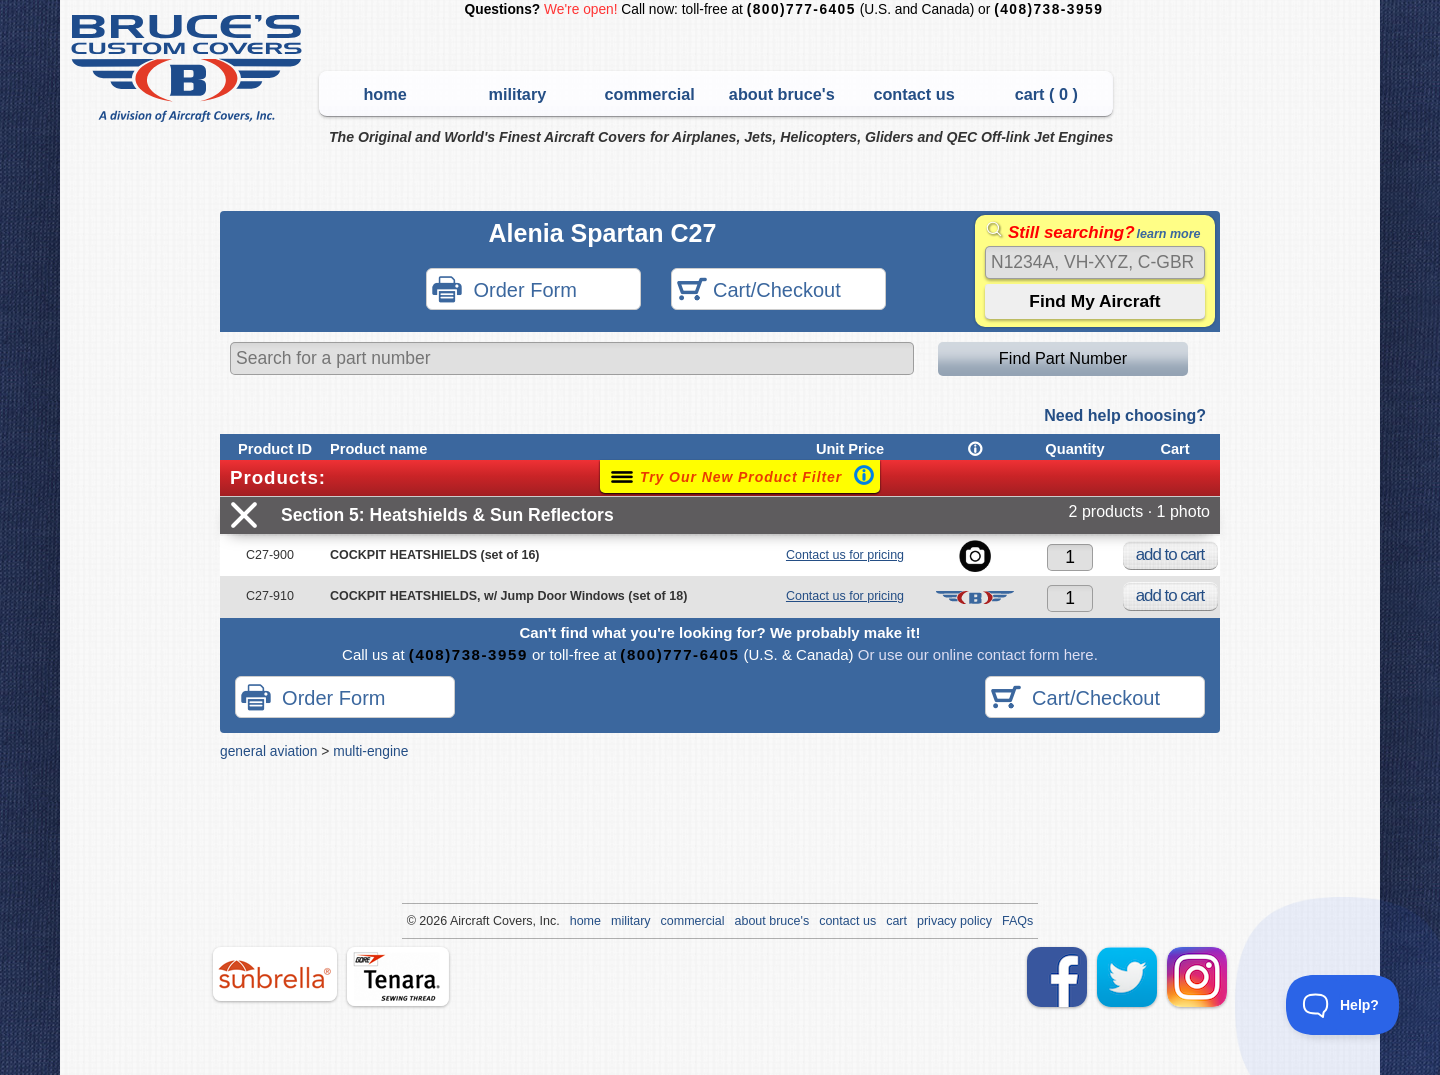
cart (896, 921)
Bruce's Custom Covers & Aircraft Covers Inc (189, 68)
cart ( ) (1046, 94)
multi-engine (370, 751)
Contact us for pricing (845, 555)
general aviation (268, 751)
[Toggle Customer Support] (1343, 1005)
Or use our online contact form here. (976, 654)
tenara (398, 976)
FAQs (1017, 921)
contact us (913, 94)
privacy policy (954, 921)
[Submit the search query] (1095, 301)
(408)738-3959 (1048, 9)
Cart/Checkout (758, 291)
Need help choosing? (1125, 415)
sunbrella (275, 974)
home (384, 94)
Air (457, 921)
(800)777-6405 (801, 9)
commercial (649, 94)
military (517, 94)
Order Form (504, 291)
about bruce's (782, 94)
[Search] (1095, 262)
